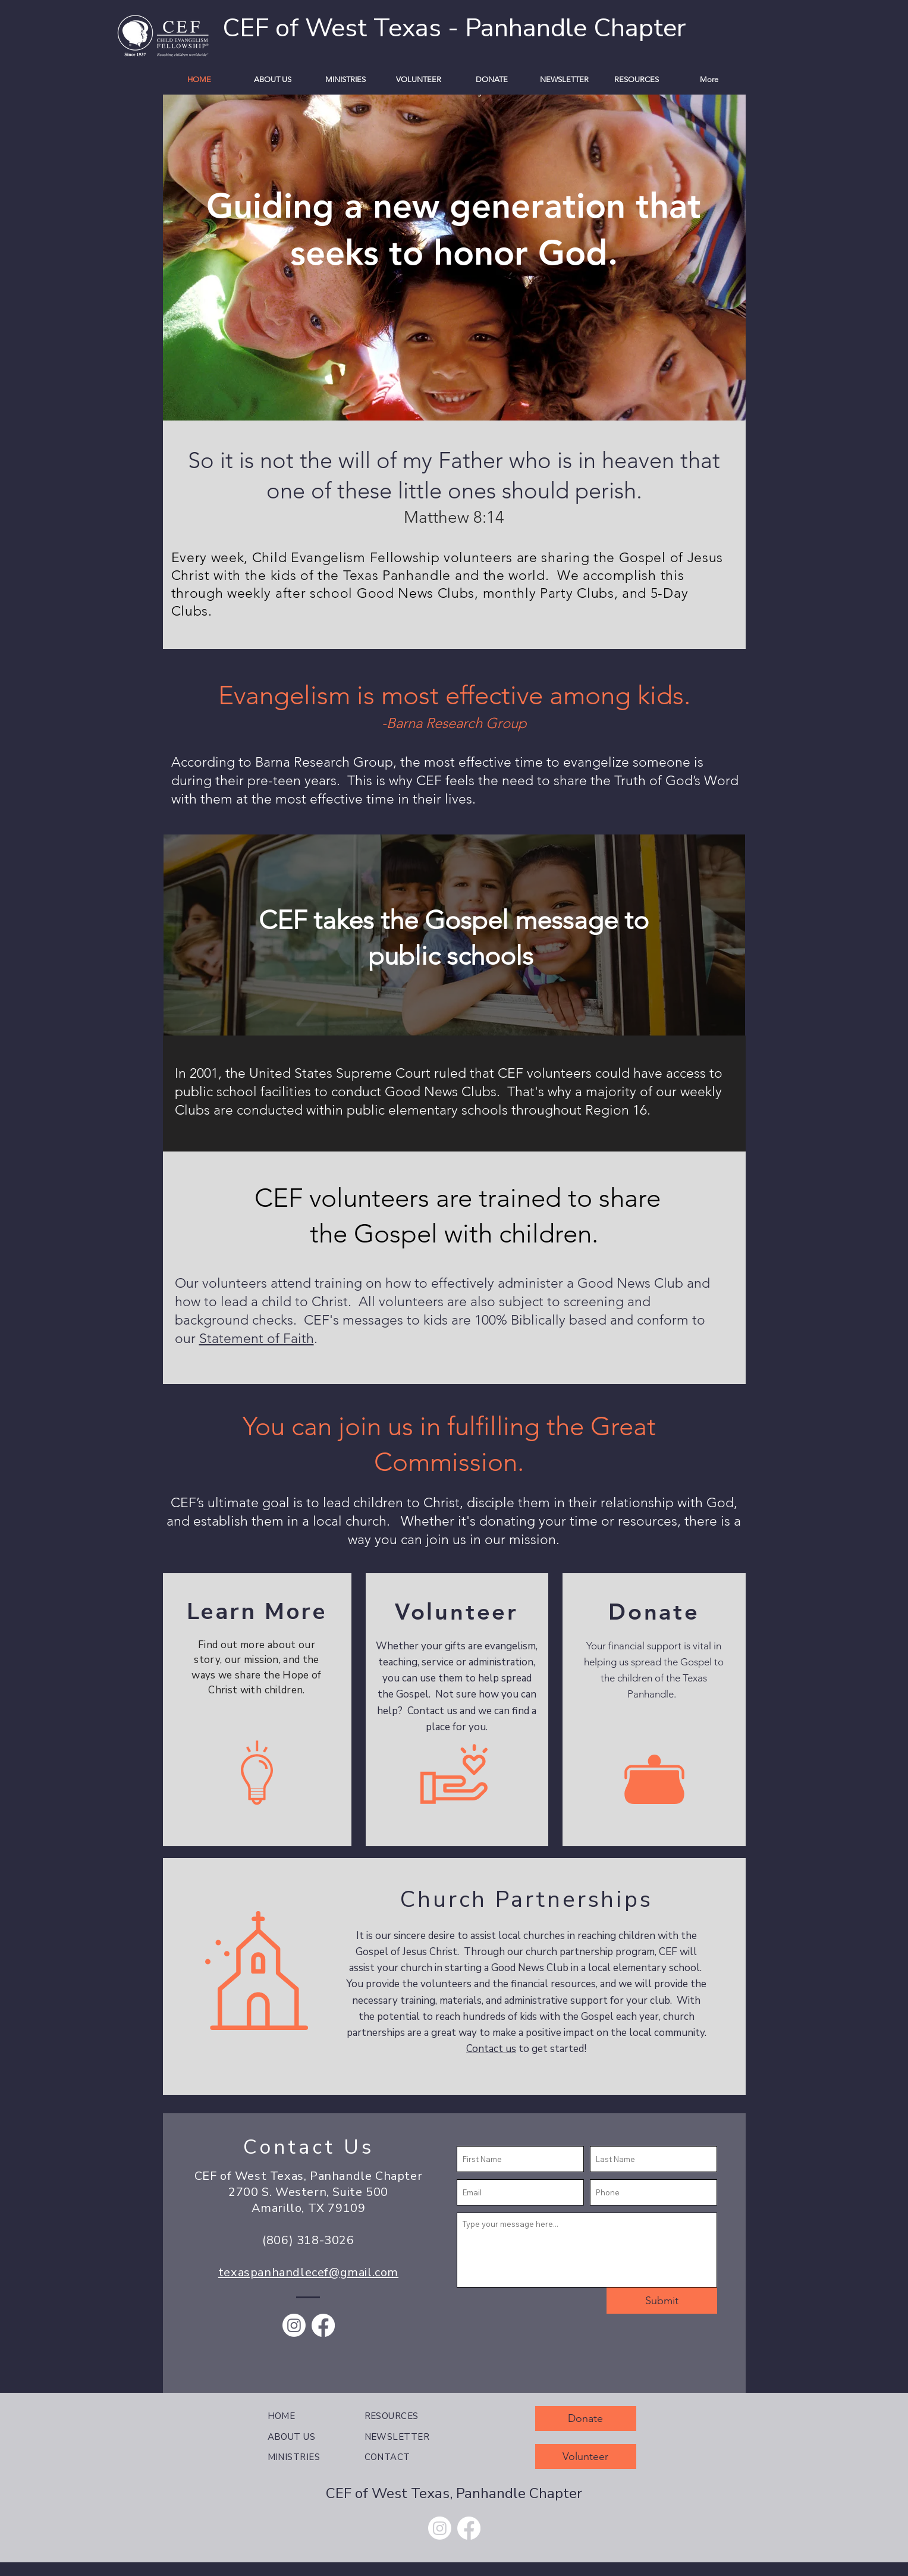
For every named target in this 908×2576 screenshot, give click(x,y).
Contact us (491, 2049)
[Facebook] (323, 2325)
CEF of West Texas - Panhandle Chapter (454, 28)
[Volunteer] (585, 2456)
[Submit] (662, 2301)
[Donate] (585, 2418)
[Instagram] (294, 2325)
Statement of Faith (256, 1339)
